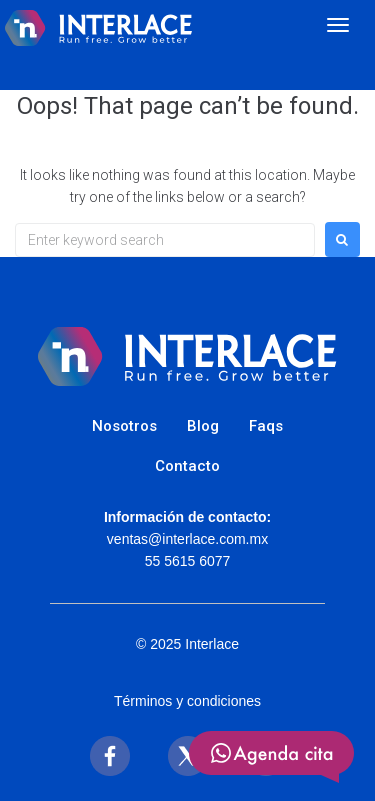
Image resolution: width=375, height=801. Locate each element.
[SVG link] (271, 757)
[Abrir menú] (338, 25)
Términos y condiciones (187, 701)
